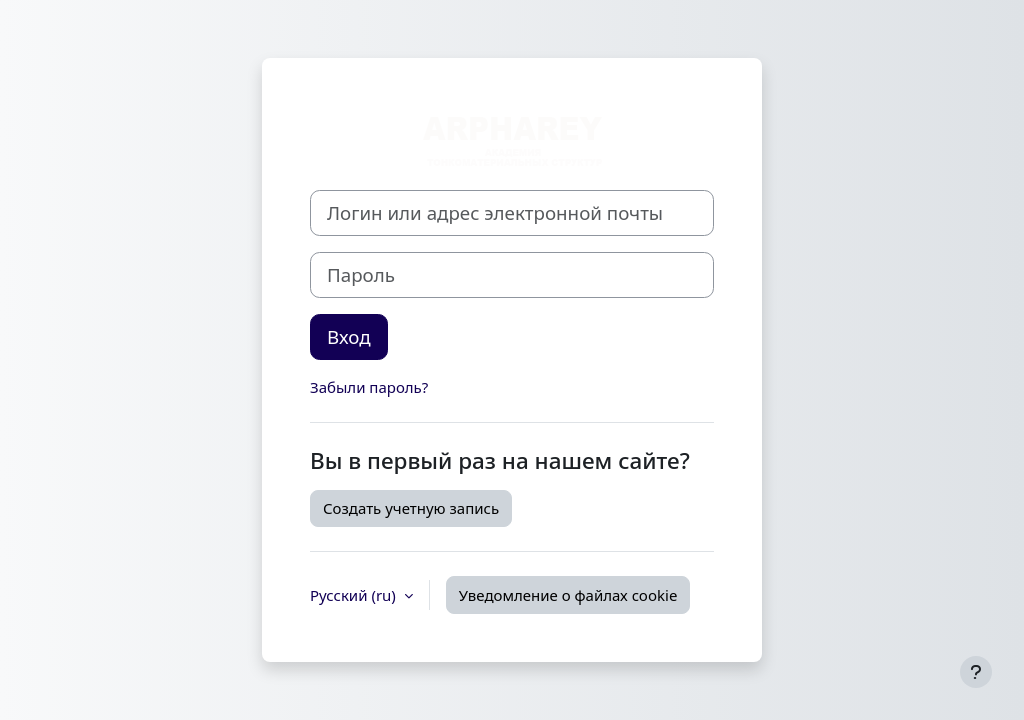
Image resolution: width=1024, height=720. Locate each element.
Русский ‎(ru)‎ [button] (355, 595)
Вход (349, 336)
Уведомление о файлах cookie (568, 595)
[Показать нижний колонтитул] (976, 672)
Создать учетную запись (411, 508)
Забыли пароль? (369, 387)
